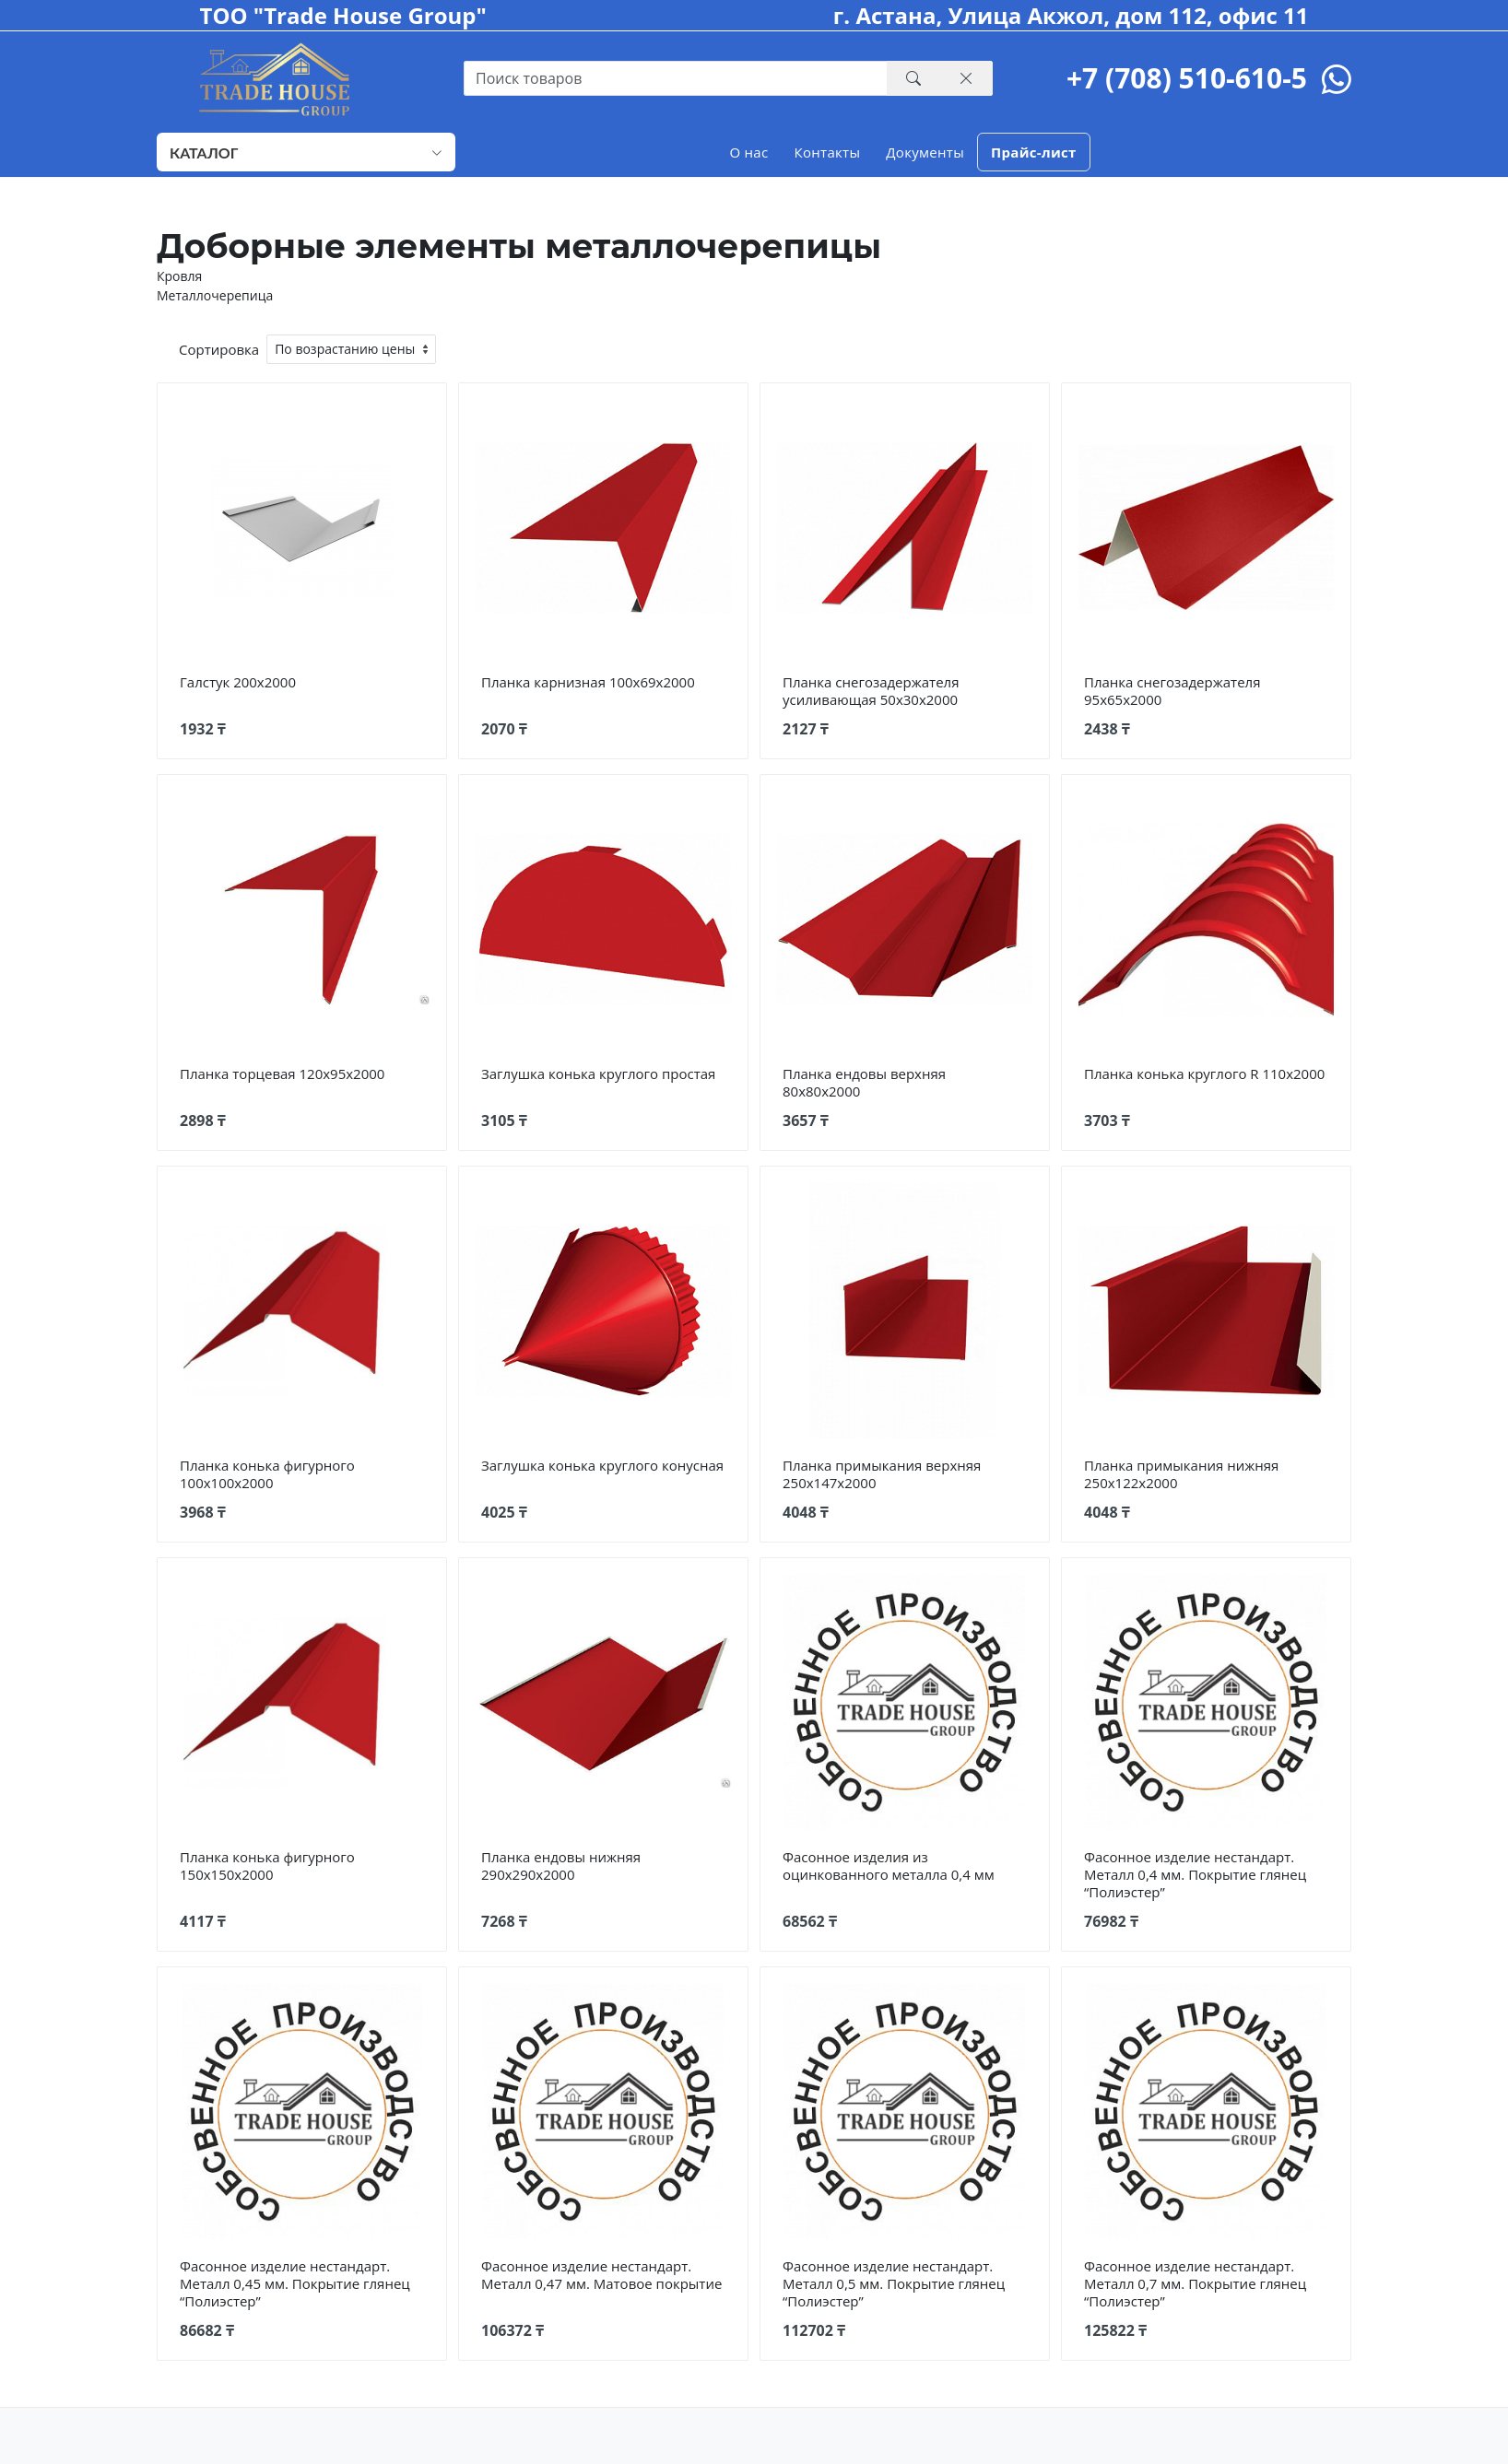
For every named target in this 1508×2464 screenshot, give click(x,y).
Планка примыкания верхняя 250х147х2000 (882, 1474)
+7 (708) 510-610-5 (1186, 78)
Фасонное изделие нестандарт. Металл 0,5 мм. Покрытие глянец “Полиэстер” (894, 2283)
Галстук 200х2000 (238, 682)
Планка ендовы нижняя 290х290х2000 (561, 1865)
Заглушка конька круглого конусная (602, 1465)
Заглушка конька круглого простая (598, 1073)
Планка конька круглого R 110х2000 (1204, 1073)
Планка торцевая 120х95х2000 (282, 1073)
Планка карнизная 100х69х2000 (588, 682)
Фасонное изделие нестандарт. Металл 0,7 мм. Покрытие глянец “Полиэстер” (1195, 2283)
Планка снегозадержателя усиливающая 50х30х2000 (871, 691)
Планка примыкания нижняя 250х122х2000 (1181, 1474)
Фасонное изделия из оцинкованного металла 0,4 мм (889, 1865)
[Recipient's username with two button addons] (676, 78)
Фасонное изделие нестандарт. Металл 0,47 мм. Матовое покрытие (601, 2275)
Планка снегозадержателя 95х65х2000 (1172, 691)
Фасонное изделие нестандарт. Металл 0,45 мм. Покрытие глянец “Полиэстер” (295, 2283)
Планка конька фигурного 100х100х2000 (267, 1474)
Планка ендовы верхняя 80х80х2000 (864, 1082)
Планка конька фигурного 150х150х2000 (267, 1865)
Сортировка (219, 349)
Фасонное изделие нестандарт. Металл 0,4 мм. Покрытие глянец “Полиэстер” (1195, 1874)
